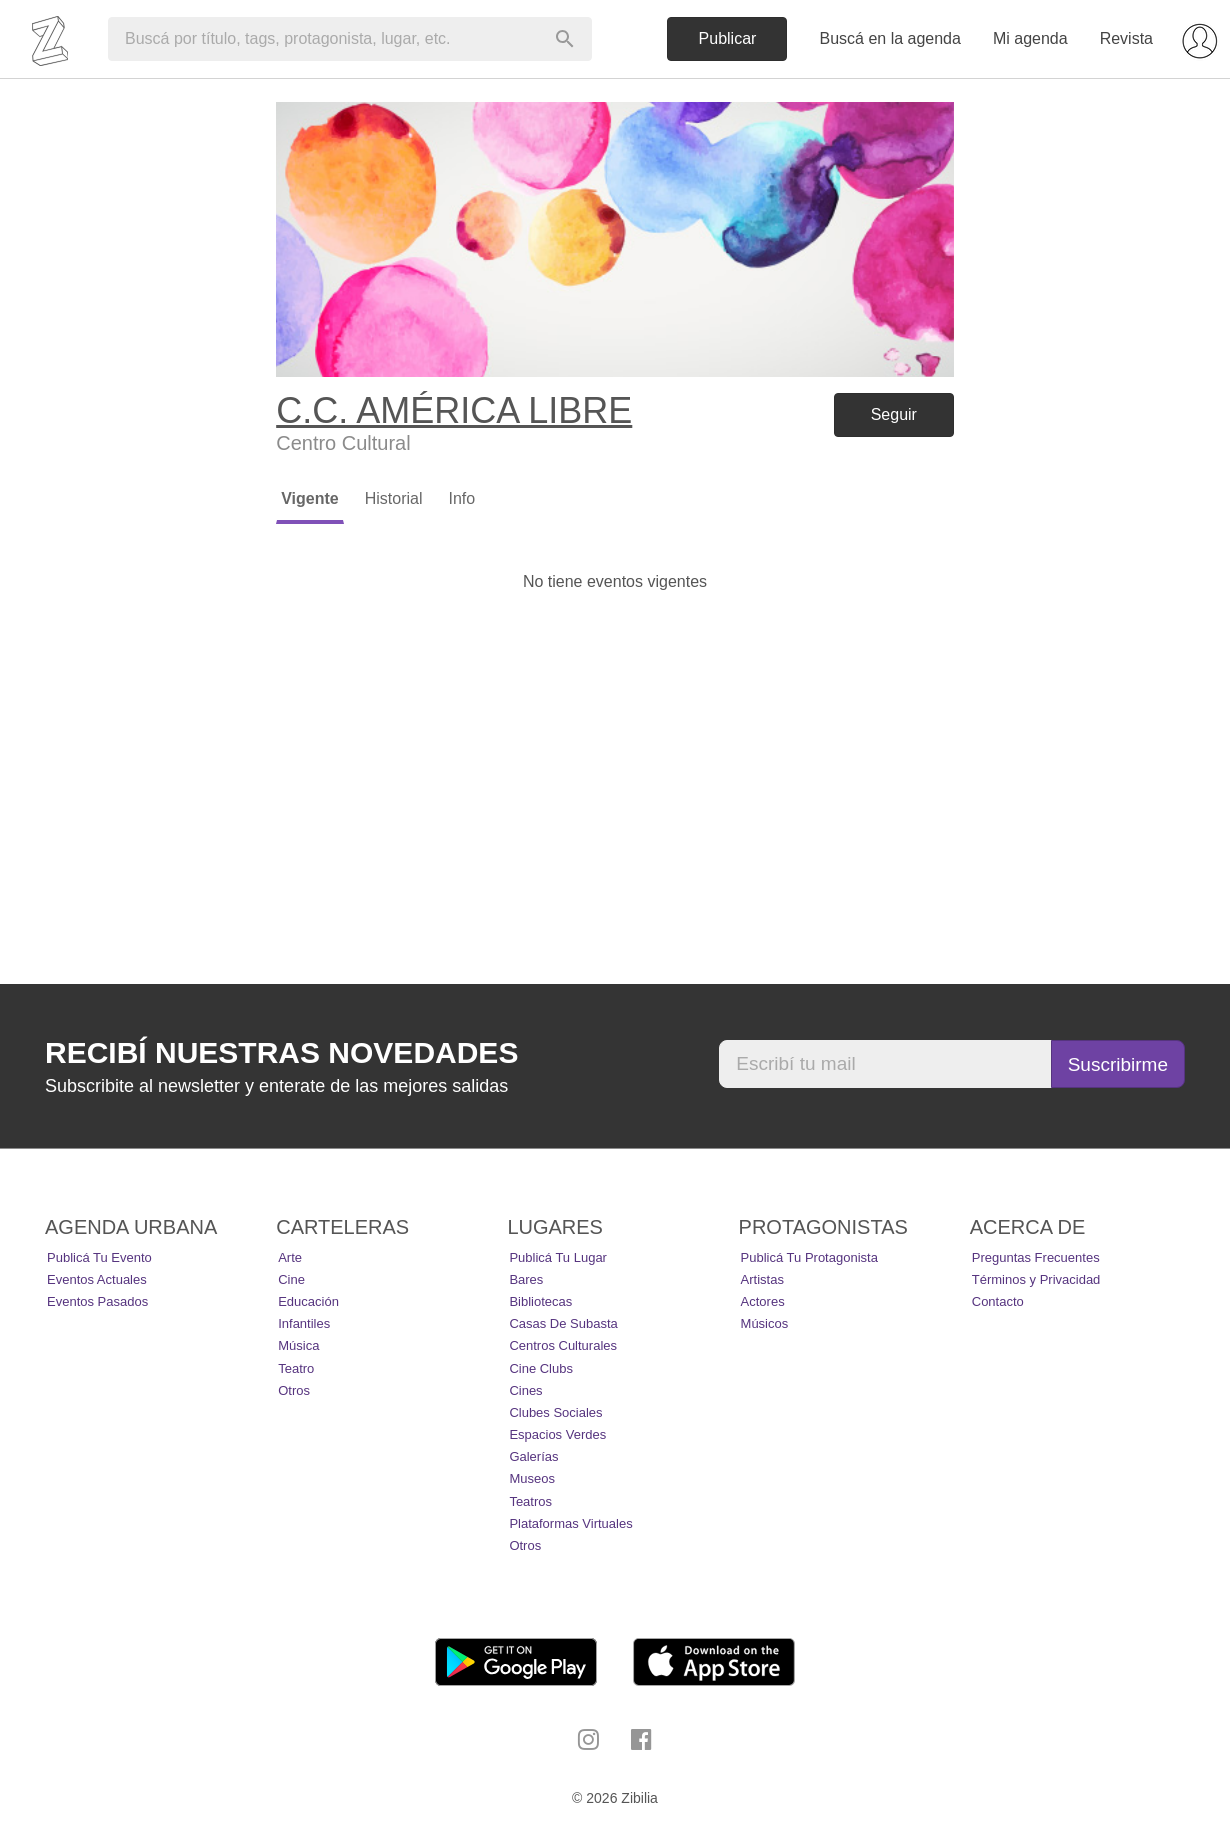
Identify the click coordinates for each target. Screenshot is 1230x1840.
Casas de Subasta (563, 1323)
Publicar (728, 38)
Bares (526, 1279)
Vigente (310, 498)
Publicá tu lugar (558, 1257)
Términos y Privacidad (1036, 1279)
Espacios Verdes (557, 1434)
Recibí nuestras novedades (281, 1052)
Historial (394, 498)
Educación (308, 1301)
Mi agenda (1030, 38)
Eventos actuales (97, 1279)
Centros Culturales (563, 1345)
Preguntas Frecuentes (1036, 1257)
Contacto (998, 1301)
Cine (291, 1279)
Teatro (296, 1368)
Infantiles (304, 1323)
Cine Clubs (541, 1368)
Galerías (533, 1456)
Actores (763, 1301)
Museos (532, 1478)
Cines (525, 1390)
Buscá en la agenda (889, 38)
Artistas (762, 1279)
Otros (294, 1390)
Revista (1126, 38)
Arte (290, 1257)
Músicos (765, 1323)
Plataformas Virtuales (570, 1523)
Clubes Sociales (555, 1412)
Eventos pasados (97, 1301)
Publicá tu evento (99, 1257)
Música (298, 1345)
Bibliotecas (540, 1301)
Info (461, 498)
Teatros (530, 1501)
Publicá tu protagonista (809, 1257)
